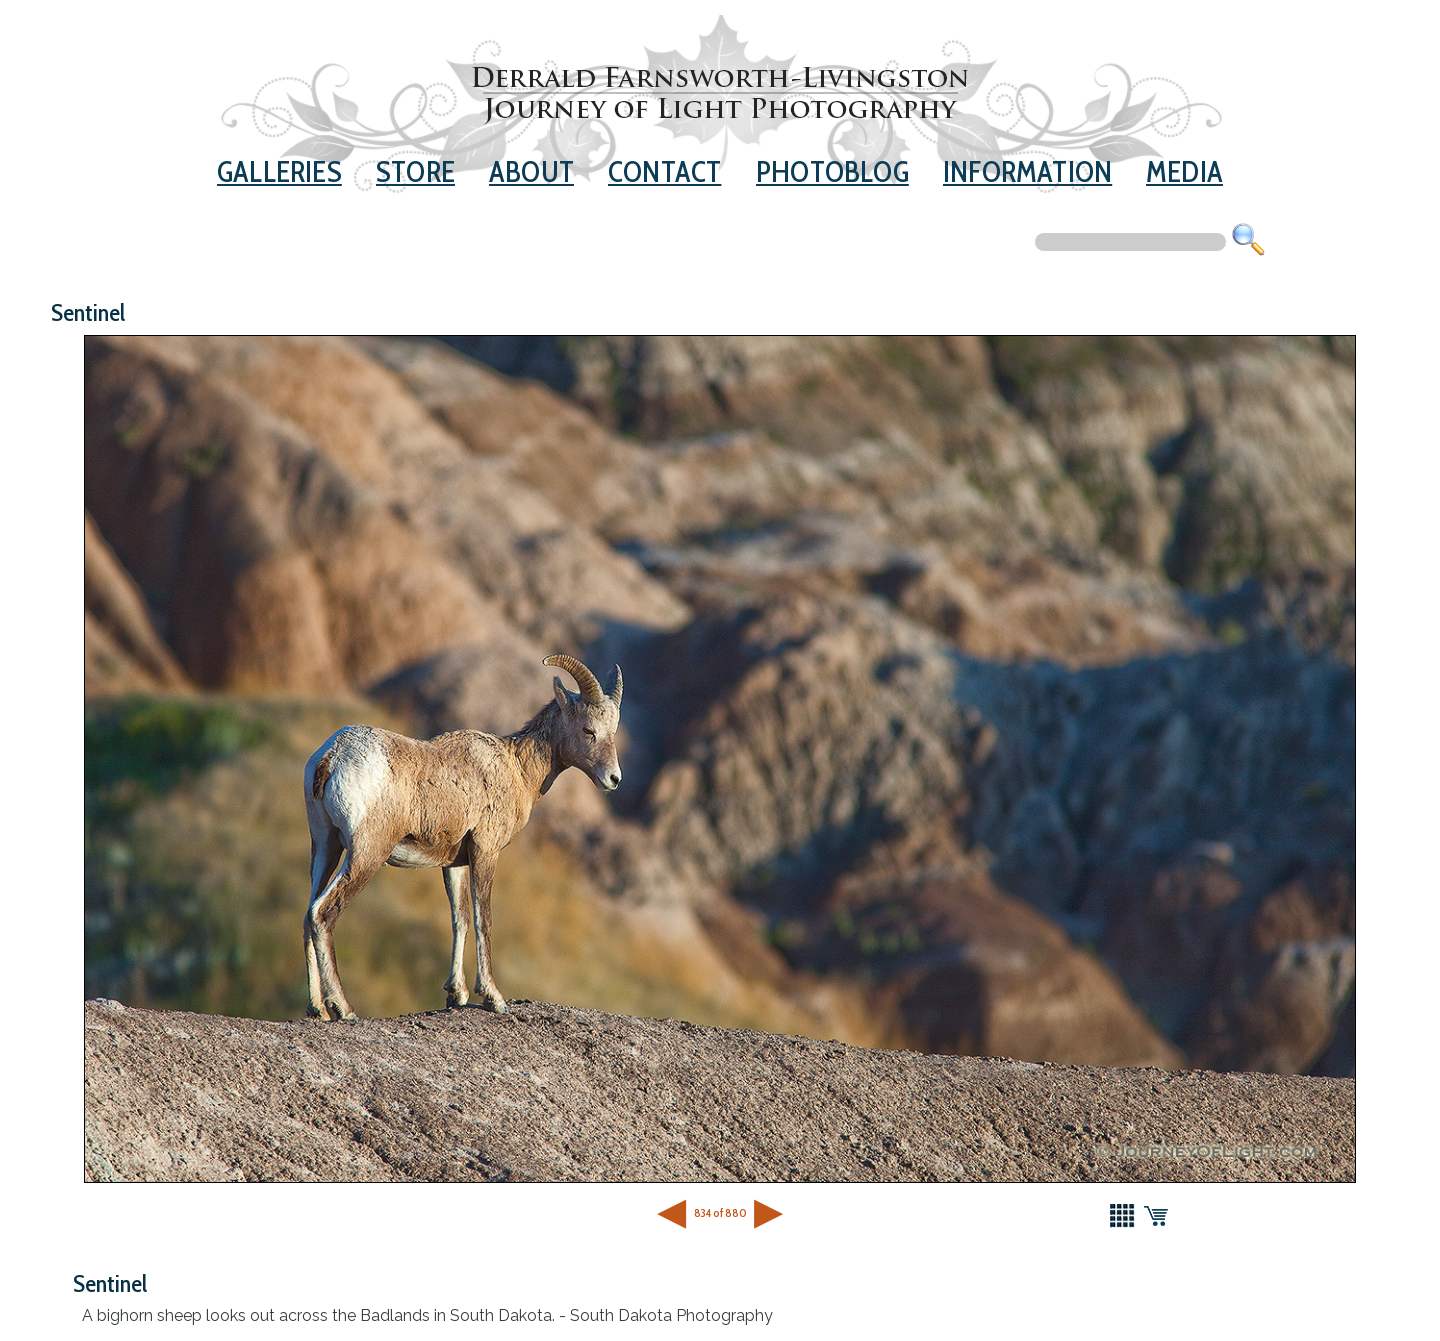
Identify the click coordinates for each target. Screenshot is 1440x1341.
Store (415, 171)
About (531, 171)
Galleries (279, 171)
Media (1184, 171)
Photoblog (832, 171)
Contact (664, 171)
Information (1027, 171)
